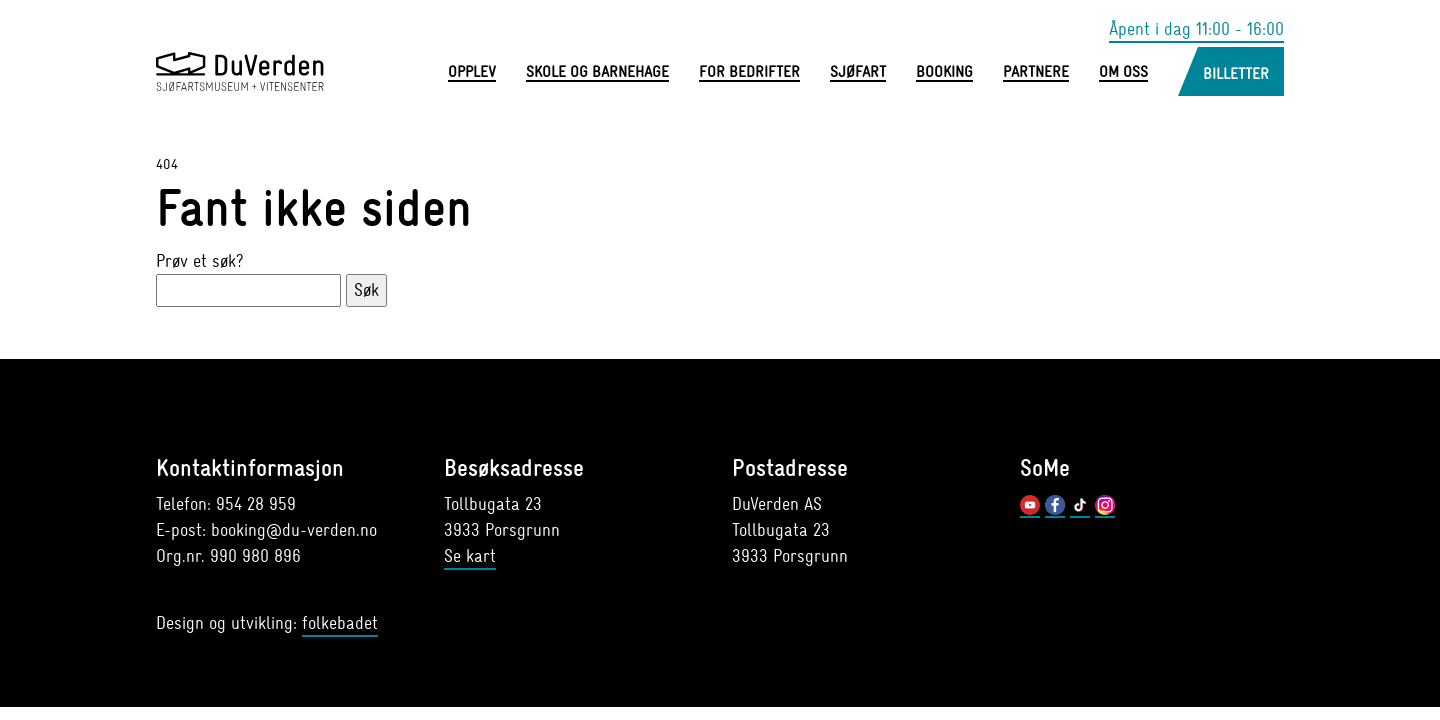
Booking (944, 73)
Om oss (1123, 73)
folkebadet (340, 623)
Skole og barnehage (597, 73)
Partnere (1036, 73)
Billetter (1236, 74)
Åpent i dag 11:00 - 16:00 (1196, 29)
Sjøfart (858, 73)
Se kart (470, 556)
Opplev (472, 73)
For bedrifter (749, 73)
